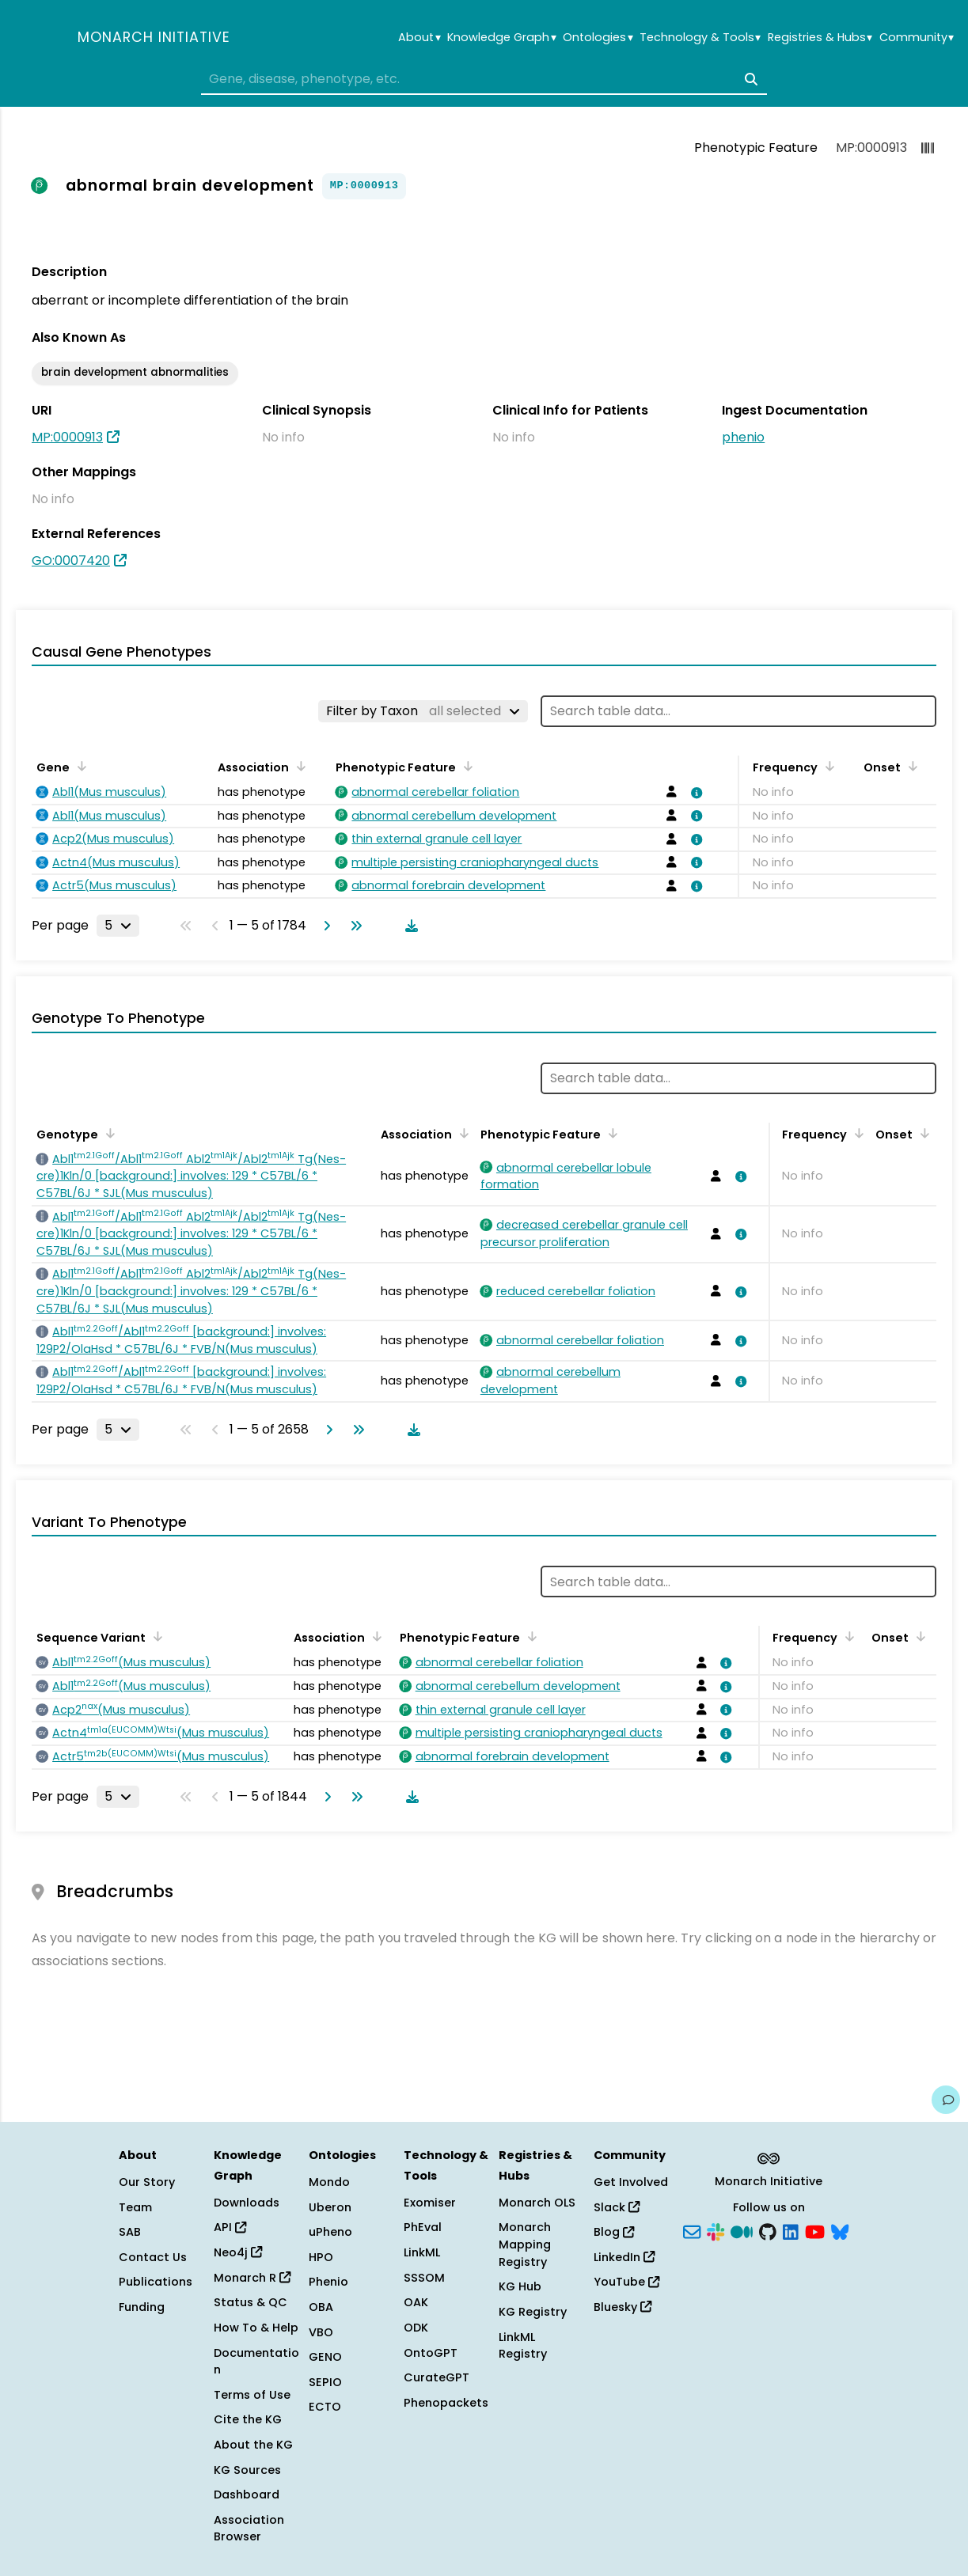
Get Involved (631, 2182)
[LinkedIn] (791, 2231)
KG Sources (247, 2470)
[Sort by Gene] (79, 766)
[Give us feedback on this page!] (946, 2099)
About (419, 37)
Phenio (328, 2282)
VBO (321, 2332)
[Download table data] (408, 925)
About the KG (253, 2445)
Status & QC (250, 2302)
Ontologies (597, 37)
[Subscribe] (691, 2231)
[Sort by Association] (298, 766)
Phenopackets (446, 2403)
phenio (743, 437)
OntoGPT (430, 2353)
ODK (416, 2327)
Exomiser (430, 2202)
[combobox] (484, 79)
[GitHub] (767, 2231)
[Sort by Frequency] (827, 766)
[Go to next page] (323, 925)
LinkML (422, 2252)
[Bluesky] (839, 2231)
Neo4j (238, 2252)
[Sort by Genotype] (107, 1133)
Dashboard (246, 2494)
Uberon (330, 2207)
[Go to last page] (353, 925)
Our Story (147, 2182)
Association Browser (249, 2528)
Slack (617, 2207)
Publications (155, 2282)
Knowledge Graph (501, 37)
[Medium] (742, 2231)
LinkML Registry (523, 2345)
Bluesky (622, 2307)
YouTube (626, 2282)
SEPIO (325, 2382)
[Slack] (715, 2231)
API (230, 2227)
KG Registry (533, 2312)
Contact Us (153, 2257)
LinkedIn (624, 2257)
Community (916, 37)
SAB (130, 2232)
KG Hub (520, 2286)
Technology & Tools (700, 37)
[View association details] (694, 793)
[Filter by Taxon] (423, 711)
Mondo (329, 2182)
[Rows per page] (118, 926)
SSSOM (424, 2278)
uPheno (330, 2232)
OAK (416, 2302)
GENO (325, 2357)
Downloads (246, 2202)
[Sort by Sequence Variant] (155, 1636)
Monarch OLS (537, 2202)
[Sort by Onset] (910, 766)
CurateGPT (436, 2377)
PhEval (423, 2227)
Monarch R (252, 2278)
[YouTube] (815, 2231)
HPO (321, 2257)
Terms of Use (252, 2395)
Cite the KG (248, 2419)
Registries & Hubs (820, 37)
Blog (614, 2232)
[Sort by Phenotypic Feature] (465, 766)
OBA (321, 2307)
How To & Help (256, 2327)
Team (135, 2207)
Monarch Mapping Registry (525, 2244)
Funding (142, 2307)
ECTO (325, 2407)
